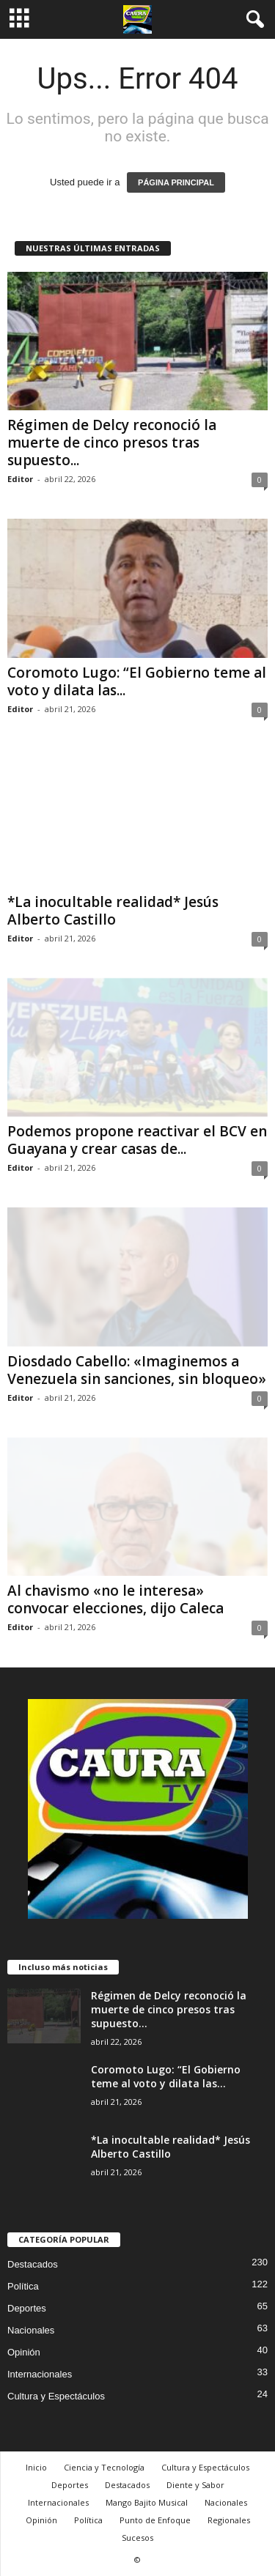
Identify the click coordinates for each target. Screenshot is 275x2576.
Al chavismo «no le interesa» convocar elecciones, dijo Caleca (115, 1599)
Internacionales (39, 2374)
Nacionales (30, 2330)
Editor (20, 478)
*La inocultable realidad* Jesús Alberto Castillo (113, 910)
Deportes (26, 2308)
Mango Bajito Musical (147, 2502)
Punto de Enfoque (155, 2519)
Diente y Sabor (195, 2484)
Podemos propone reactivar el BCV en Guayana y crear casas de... (137, 1140)
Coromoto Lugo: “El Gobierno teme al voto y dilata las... (136, 681)
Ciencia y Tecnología (104, 2467)
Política (23, 2286)
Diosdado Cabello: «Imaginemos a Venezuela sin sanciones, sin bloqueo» (136, 1370)
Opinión (23, 2352)
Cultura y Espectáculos (56, 2396)
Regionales (229, 2519)
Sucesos (137, 2537)
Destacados (32, 2264)
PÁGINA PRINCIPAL (176, 182)
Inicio (36, 2467)
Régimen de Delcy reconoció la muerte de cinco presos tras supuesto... (111, 442)
